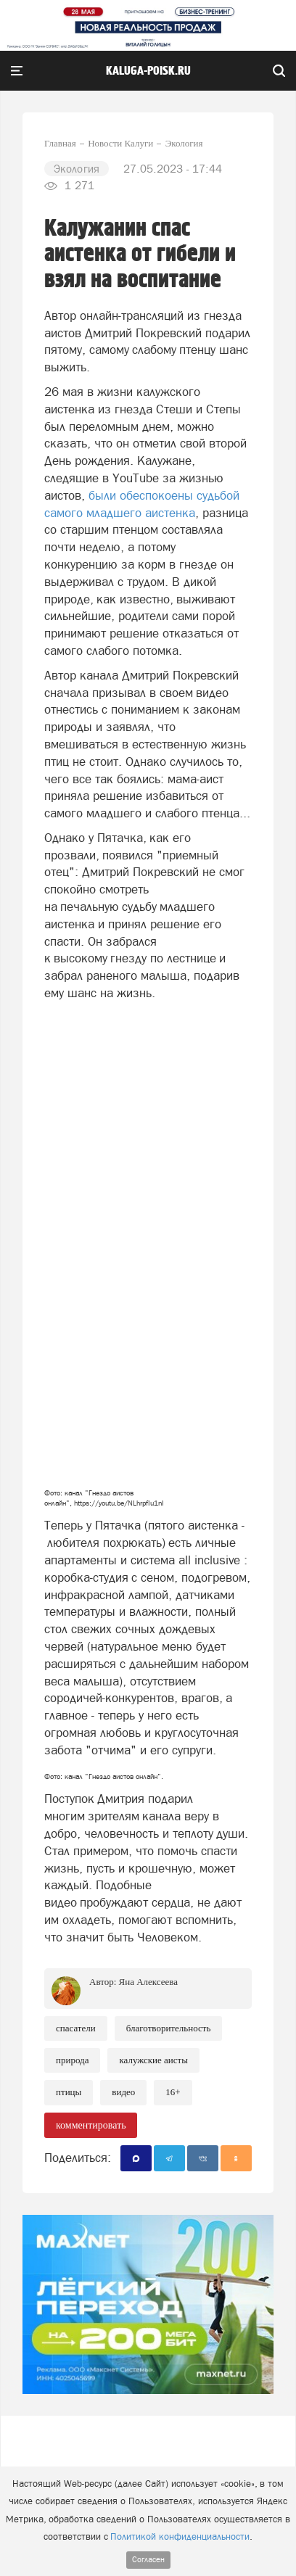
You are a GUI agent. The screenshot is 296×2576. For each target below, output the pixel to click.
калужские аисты (153, 2060)
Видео (123, 2091)
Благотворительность (168, 2028)
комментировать (91, 2125)
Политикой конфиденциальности (180, 2536)
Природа (72, 2060)
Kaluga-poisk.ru (148, 71)
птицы (68, 2091)
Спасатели (76, 2028)
